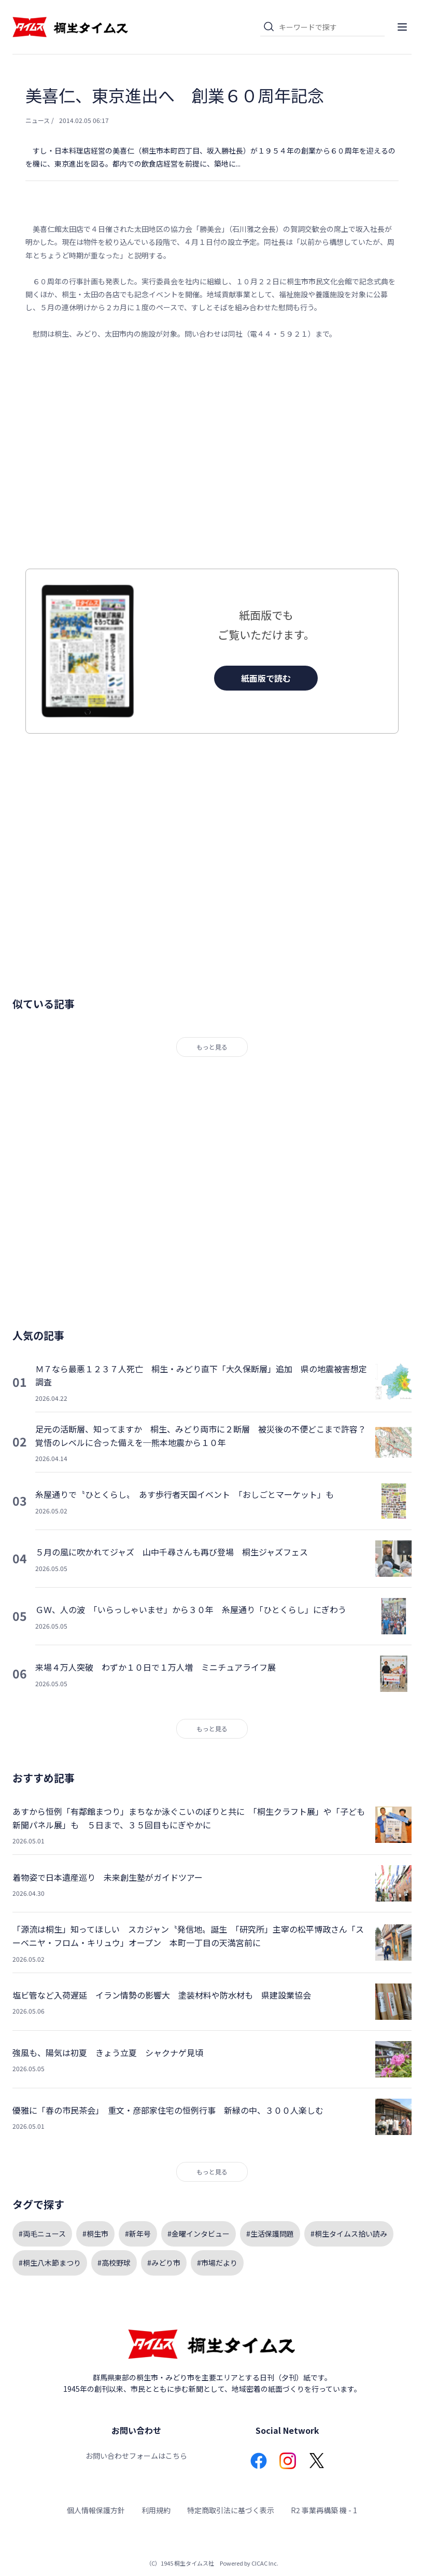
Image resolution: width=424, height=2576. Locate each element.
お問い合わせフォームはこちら (136, 2455)
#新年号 (138, 2233)
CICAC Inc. (264, 2563)
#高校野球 (114, 2262)
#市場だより (217, 2262)
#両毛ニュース (42, 2233)
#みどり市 (163, 2262)
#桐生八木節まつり (50, 2262)
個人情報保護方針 (96, 2510)
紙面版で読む (266, 678)
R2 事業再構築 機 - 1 (324, 2510)
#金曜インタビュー (198, 2233)
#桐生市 (95, 2233)
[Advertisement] (212, 454)
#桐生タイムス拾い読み (348, 2233)
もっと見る (212, 1046)
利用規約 (156, 2510)
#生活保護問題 (270, 2233)
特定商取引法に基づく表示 (230, 2510)
